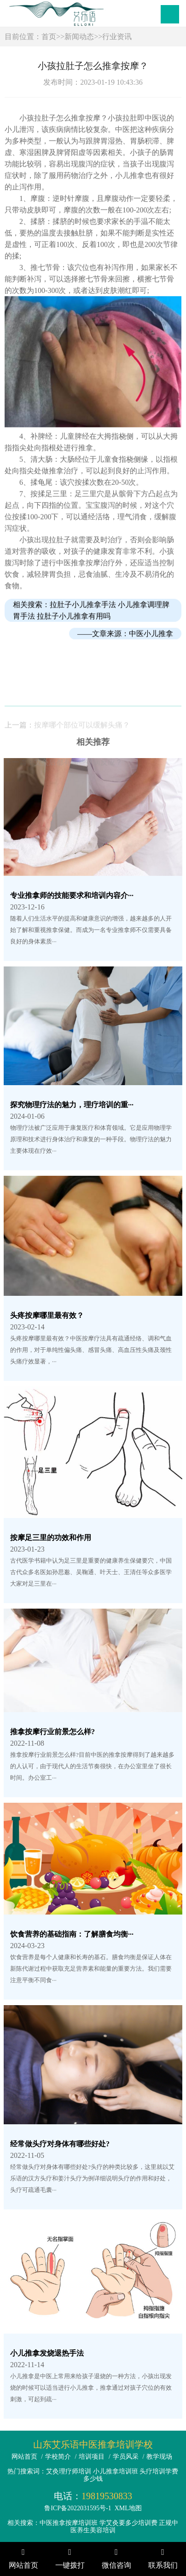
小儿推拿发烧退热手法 (47, 2353)
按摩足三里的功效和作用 (50, 1537)
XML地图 (128, 2508)
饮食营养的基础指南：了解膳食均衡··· (72, 1934)
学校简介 (58, 2456)
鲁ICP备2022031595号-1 (77, 2508)
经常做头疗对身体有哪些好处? (60, 2144)
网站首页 (24, 2456)
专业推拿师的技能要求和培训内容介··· (72, 895)
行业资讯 (117, 36)
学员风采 (126, 2456)
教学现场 (159, 2456)
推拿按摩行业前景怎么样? (52, 1732)
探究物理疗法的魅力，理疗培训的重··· (72, 1105)
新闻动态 (79, 36)
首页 (48, 36)
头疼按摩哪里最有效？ (47, 1315)
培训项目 (92, 2456)
